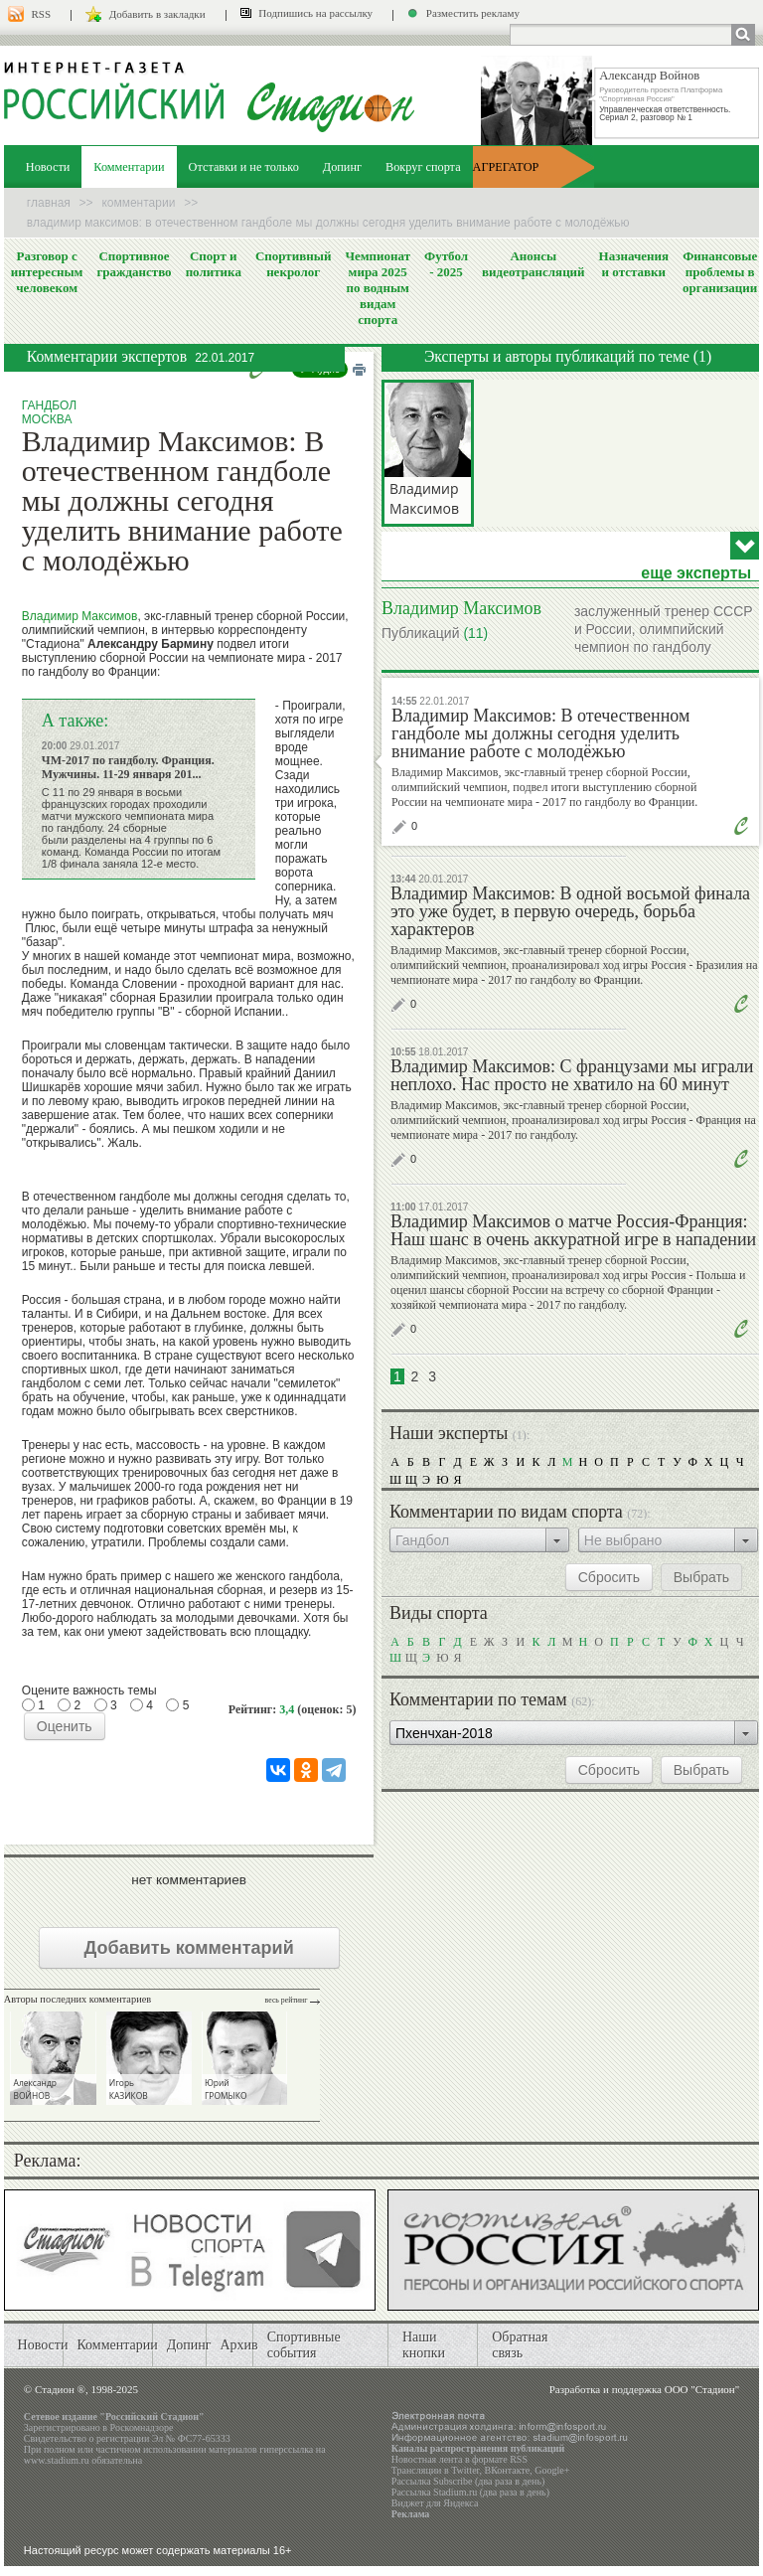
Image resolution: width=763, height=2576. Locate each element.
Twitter (465, 2470)
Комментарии (128, 167)
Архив (238, 2344)
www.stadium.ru (56, 2460)
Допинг (342, 167)
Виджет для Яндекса (435, 2502)
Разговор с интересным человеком (47, 271)
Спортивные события (304, 2345)
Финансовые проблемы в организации (720, 271)
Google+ (551, 2470)
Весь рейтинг (286, 2000)
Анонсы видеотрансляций (533, 263)
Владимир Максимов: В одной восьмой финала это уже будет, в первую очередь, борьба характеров (570, 911)
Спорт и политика (213, 263)
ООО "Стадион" (702, 2389)
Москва (47, 419)
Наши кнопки (423, 2345)
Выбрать (701, 1577)
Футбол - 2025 (446, 263)
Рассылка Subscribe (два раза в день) (467, 2481)
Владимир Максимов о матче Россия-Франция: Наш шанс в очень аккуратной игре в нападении (573, 1230)
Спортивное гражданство (133, 263)
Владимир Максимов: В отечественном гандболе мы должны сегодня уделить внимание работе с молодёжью (540, 733)
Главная (49, 203)
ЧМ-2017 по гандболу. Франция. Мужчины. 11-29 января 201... (128, 767)
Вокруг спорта (423, 167)
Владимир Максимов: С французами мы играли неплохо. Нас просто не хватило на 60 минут (571, 1075)
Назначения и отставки (634, 263)
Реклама (410, 2513)
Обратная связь (519, 2345)
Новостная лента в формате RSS (459, 2459)
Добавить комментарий (189, 1948)
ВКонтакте (508, 2470)
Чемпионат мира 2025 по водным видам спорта (377, 287)
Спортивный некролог (293, 263)
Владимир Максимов (80, 616)
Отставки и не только (244, 167)
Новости (48, 167)
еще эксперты (696, 573)
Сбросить (609, 1577)
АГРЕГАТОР (506, 167)
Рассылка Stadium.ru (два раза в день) (470, 2492)
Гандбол (49, 405)
